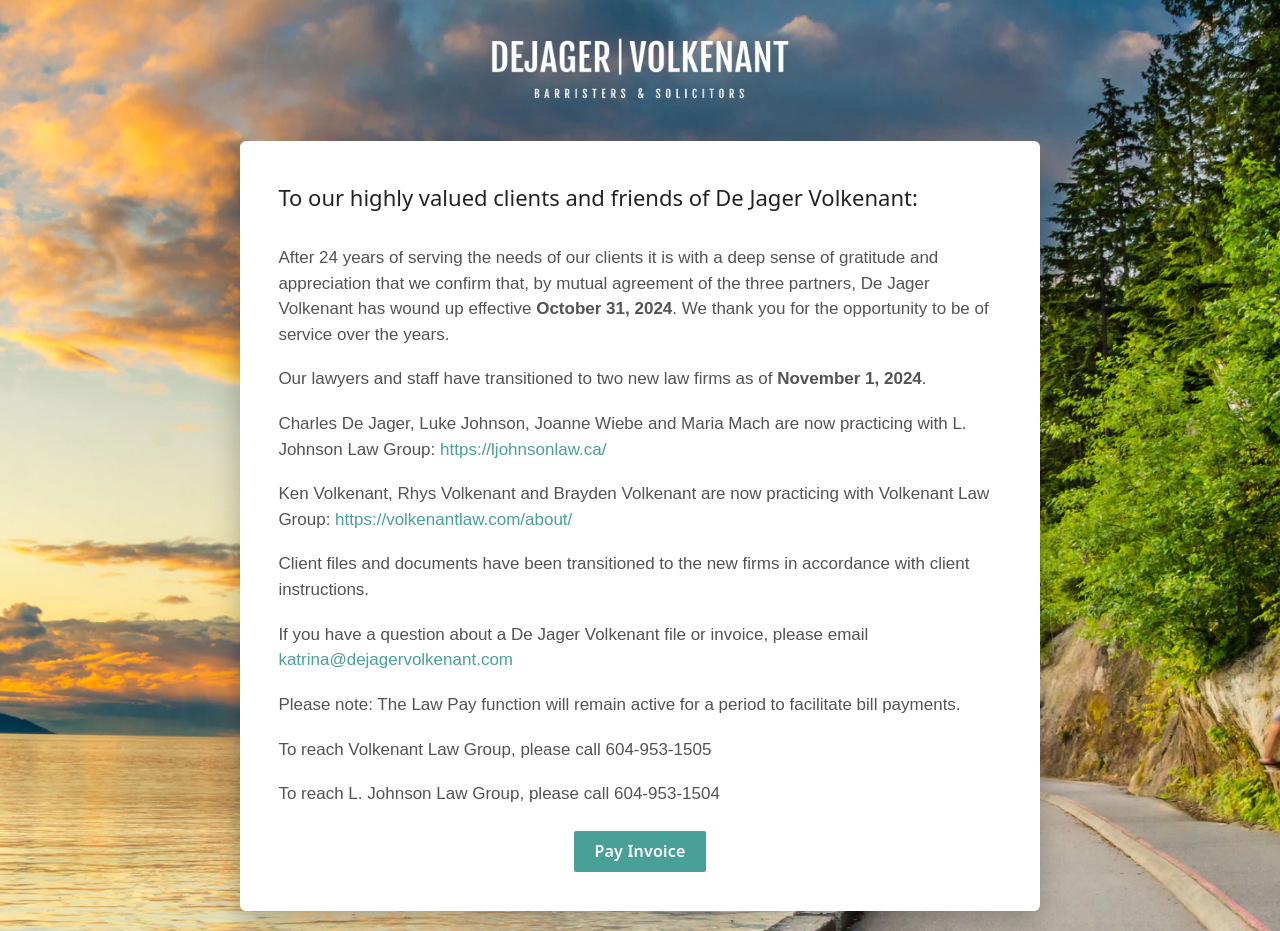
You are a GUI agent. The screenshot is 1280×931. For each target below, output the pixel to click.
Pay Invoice (639, 851)
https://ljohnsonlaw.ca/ (523, 449)
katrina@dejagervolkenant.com (395, 659)
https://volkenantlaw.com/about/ (453, 519)
